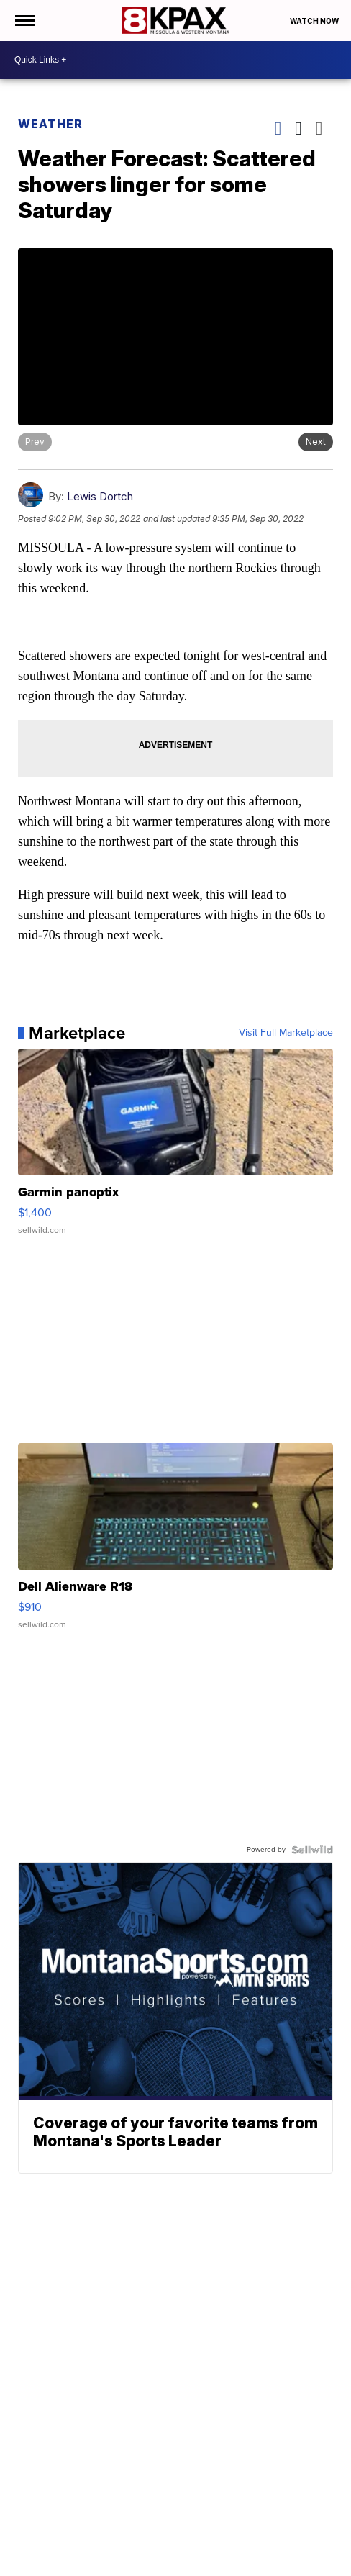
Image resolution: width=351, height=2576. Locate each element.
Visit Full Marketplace (286, 1033)
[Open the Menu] (24, 20)
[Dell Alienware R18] (175, 1543)
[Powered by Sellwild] (312, 1850)
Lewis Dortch (100, 496)
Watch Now (315, 21)
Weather (50, 124)
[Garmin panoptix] (175, 1149)
